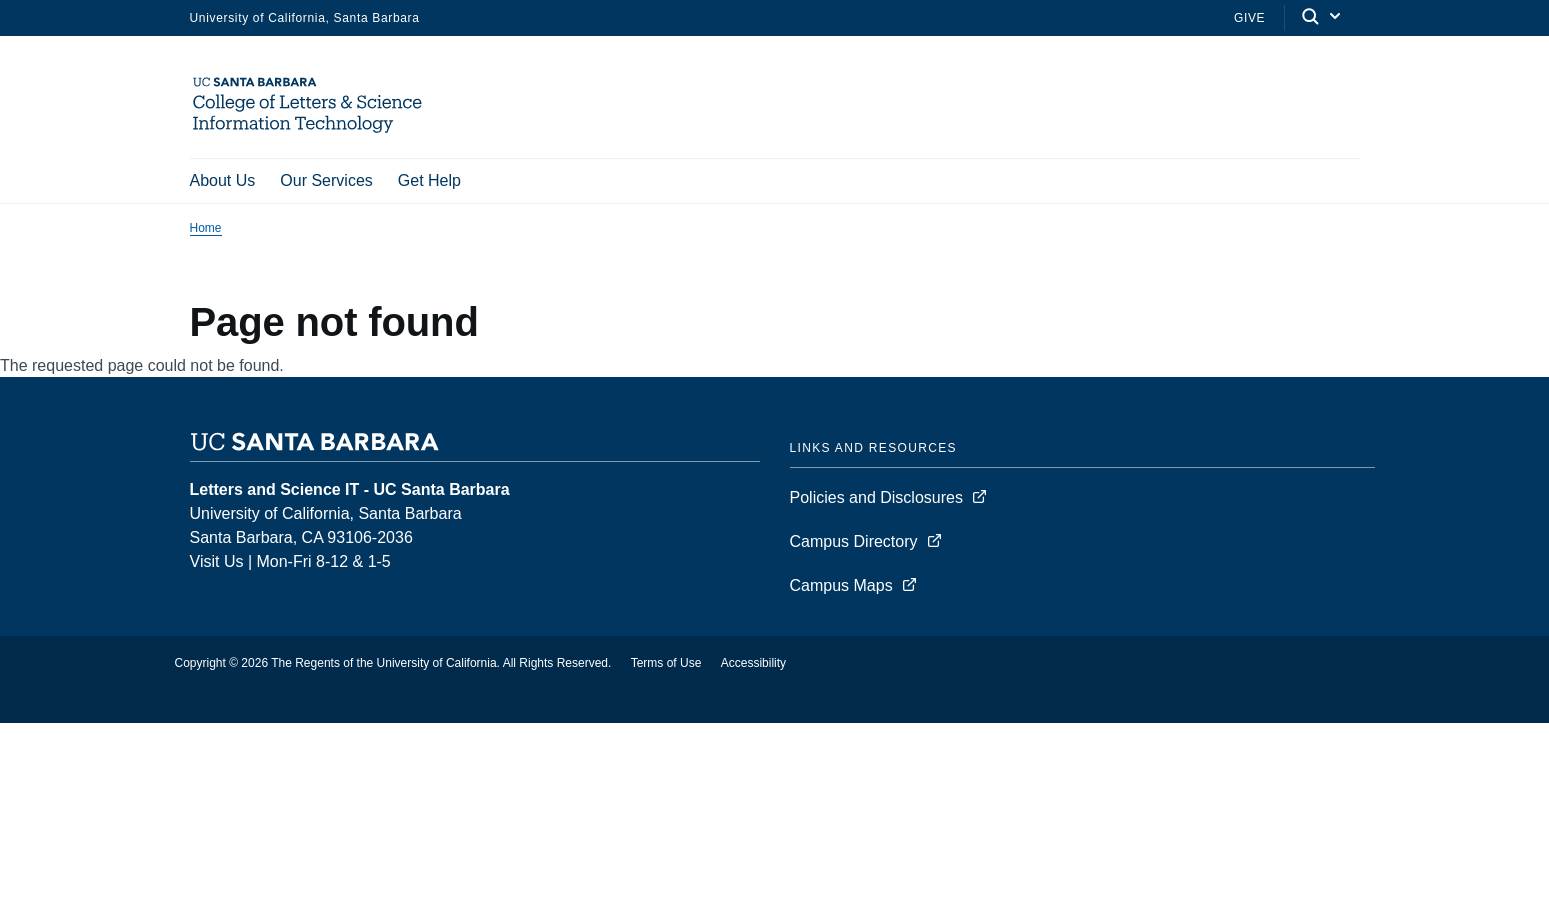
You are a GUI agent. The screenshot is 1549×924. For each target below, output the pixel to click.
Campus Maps (841, 588)
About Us (223, 180)
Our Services (326, 180)
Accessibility (753, 666)
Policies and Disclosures (876, 500)
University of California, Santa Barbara (305, 18)
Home (206, 231)
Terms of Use (666, 666)
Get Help (429, 180)
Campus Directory (854, 544)
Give (1249, 18)
